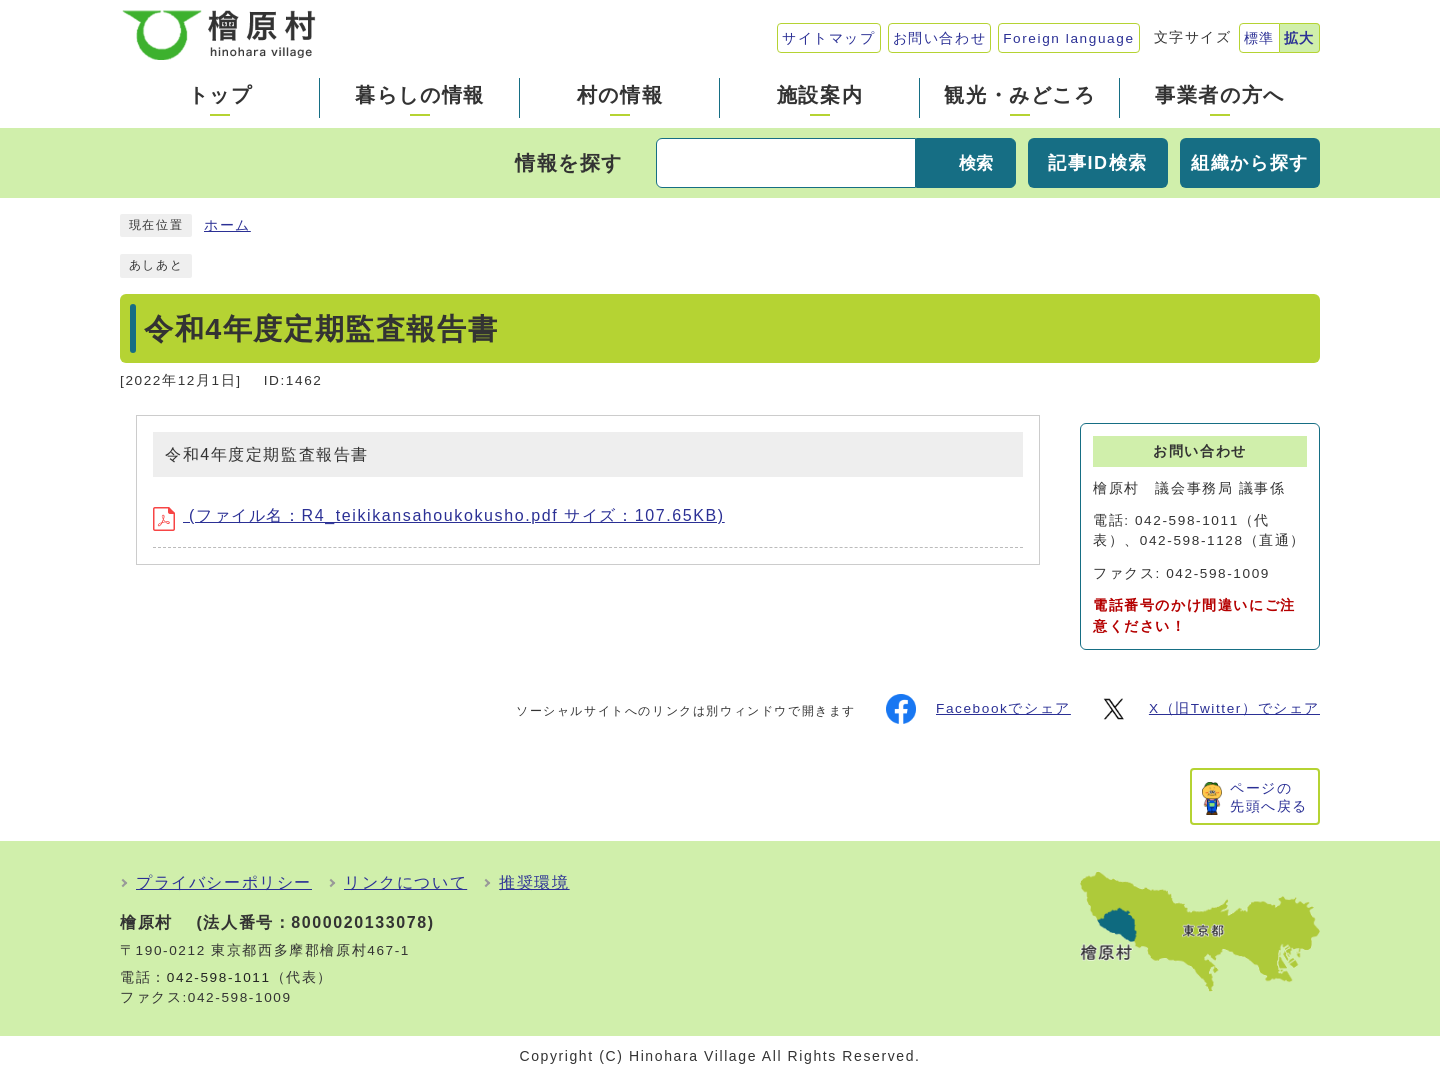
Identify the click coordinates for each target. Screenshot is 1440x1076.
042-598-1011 (219, 977)
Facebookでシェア (978, 709)
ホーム (227, 225)
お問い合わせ (940, 38)
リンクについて (405, 882)
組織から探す (1250, 163)
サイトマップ (829, 38)
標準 (1259, 38)
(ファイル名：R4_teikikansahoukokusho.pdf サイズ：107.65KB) (439, 515)
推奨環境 (534, 882)
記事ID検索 (1098, 163)
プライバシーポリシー (224, 882)
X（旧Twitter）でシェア (1209, 709)
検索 (976, 163)
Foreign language (1068, 38)
